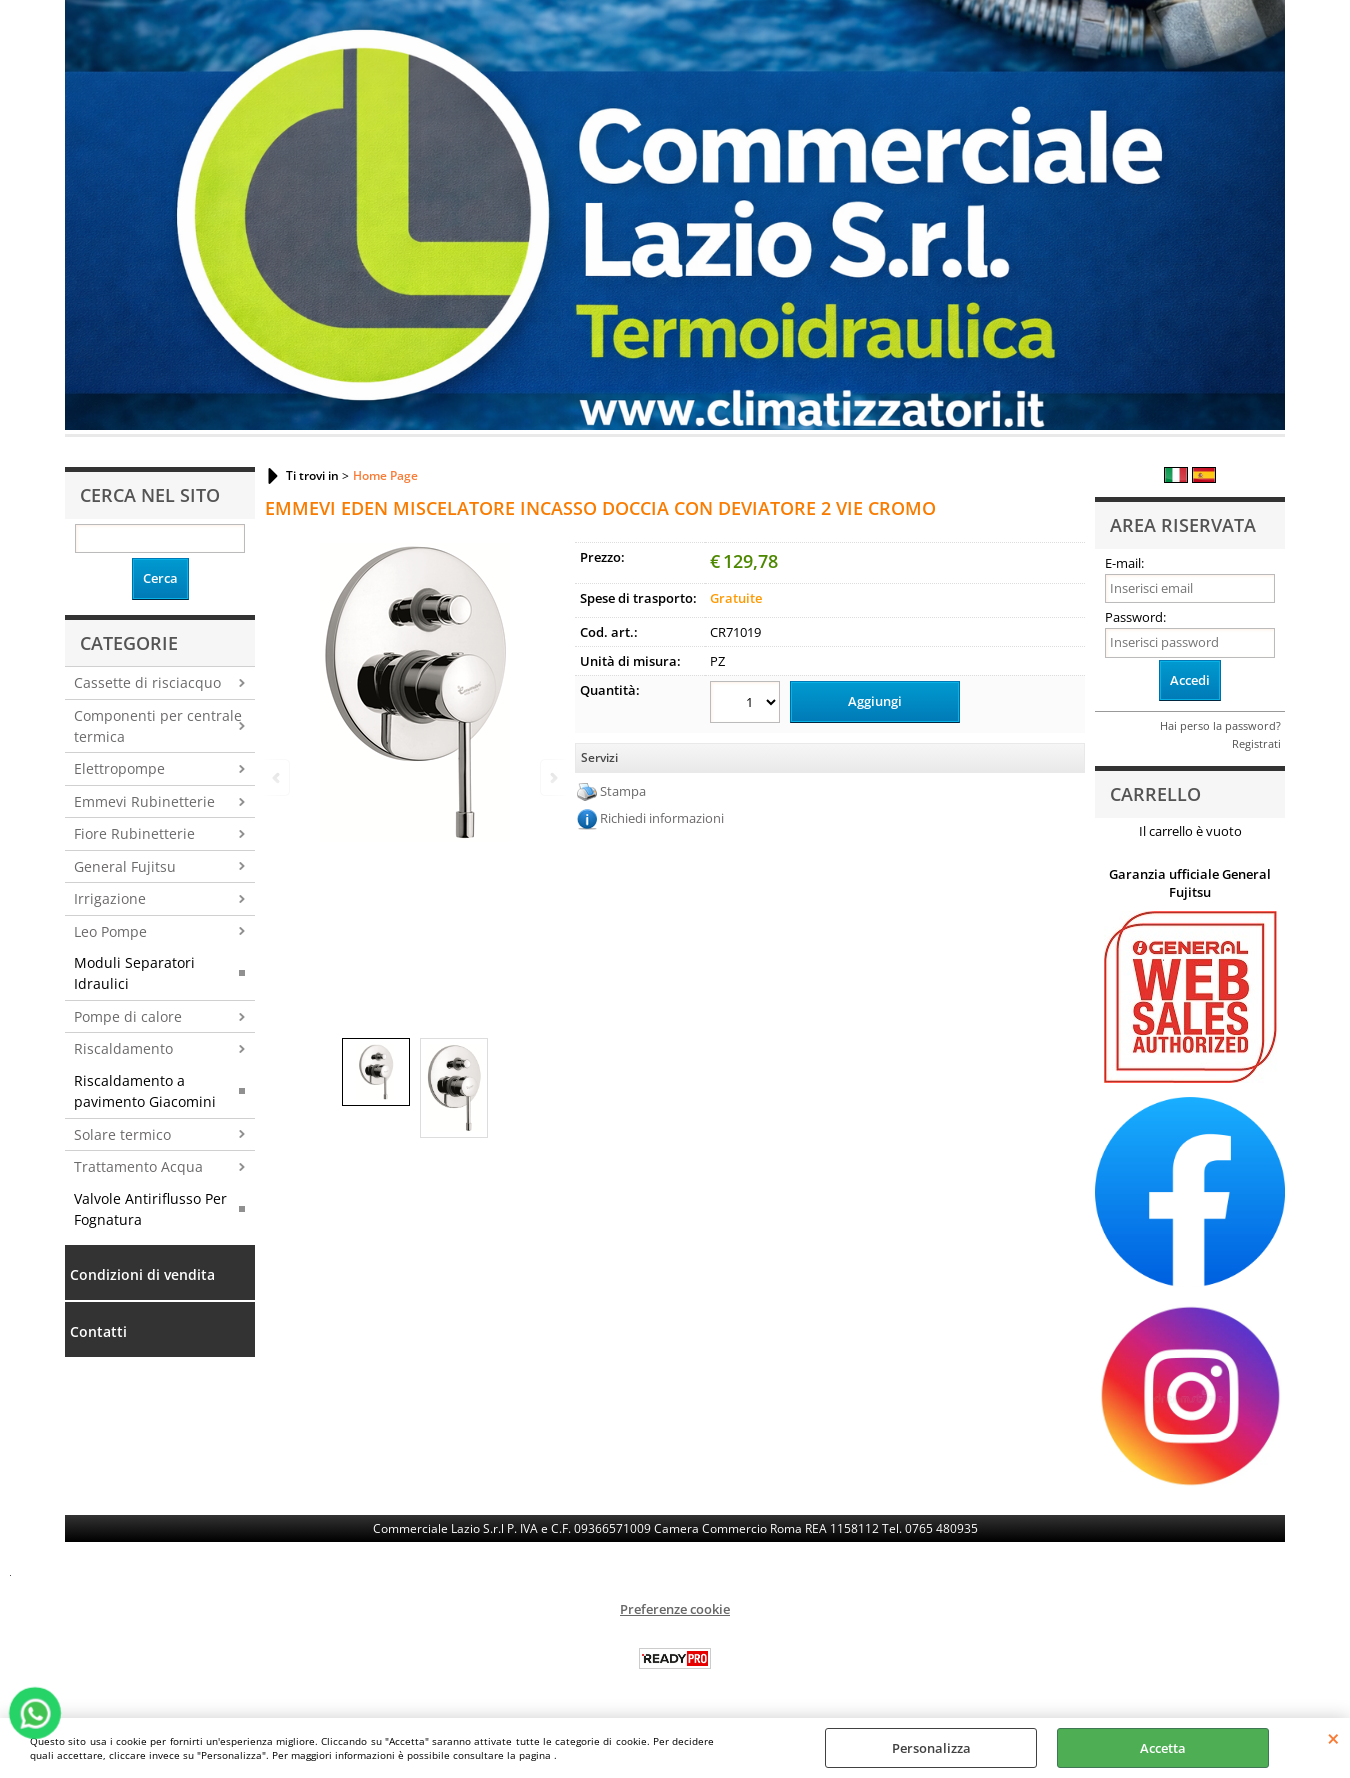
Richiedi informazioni (662, 818)
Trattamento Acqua (138, 1166)
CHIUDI (1333, 1738)
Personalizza (931, 1748)
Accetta (1163, 1748)
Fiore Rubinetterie (134, 833)
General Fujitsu (125, 866)
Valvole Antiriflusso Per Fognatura (150, 1209)
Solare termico (122, 1134)
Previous (278, 777)
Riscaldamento (123, 1048)
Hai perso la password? (1220, 725)
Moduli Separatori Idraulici (134, 973)
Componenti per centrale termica (158, 726)
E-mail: (1124, 563)
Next (552, 777)
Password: (1135, 617)
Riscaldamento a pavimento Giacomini (145, 1091)
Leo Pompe (110, 931)
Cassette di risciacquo (147, 682)
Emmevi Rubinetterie (144, 801)
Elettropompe (119, 768)
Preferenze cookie (675, 1609)
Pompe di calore (128, 1016)
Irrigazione (110, 898)
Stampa (623, 791)
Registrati (1256, 743)
